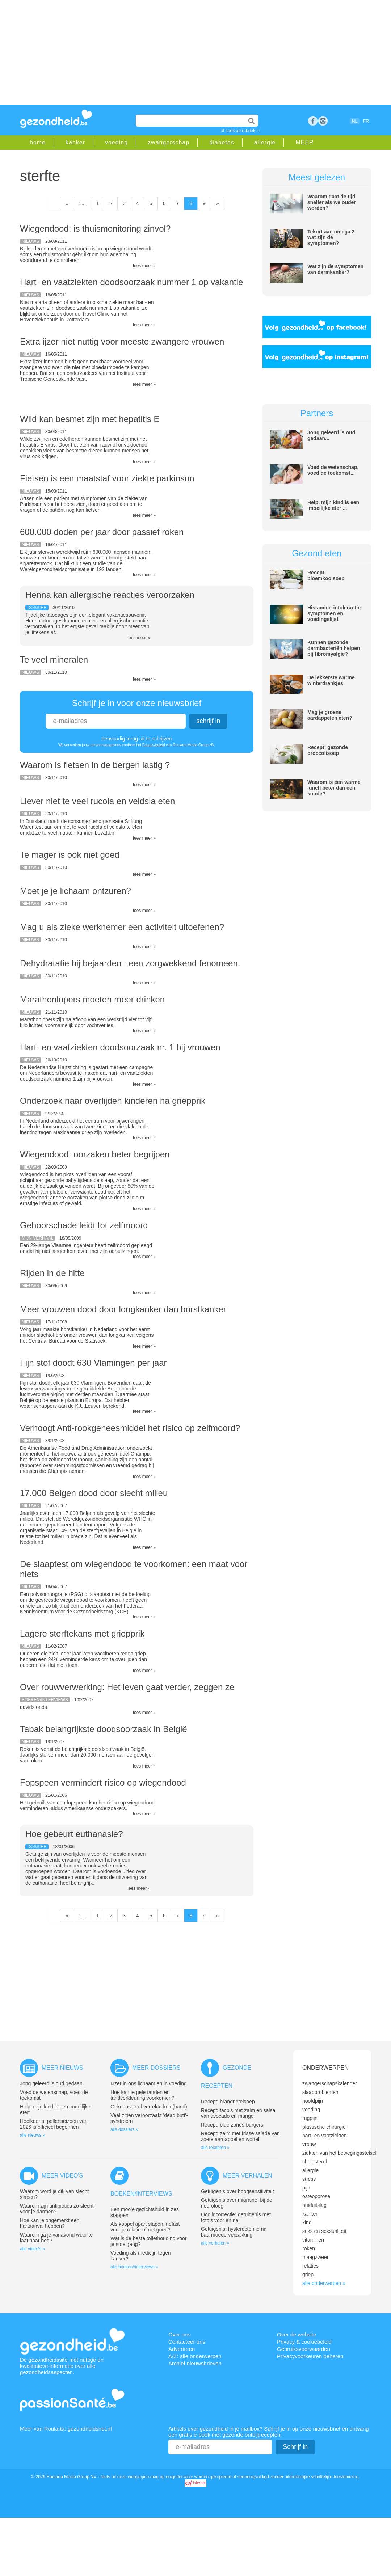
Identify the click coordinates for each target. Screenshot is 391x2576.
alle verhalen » (215, 2243)
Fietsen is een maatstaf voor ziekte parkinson (107, 478)
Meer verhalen (247, 2175)
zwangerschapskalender (329, 2083)
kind (307, 2222)
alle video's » (32, 2248)
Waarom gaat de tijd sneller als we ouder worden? (331, 202)
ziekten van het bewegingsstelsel (339, 2153)
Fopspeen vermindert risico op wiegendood (103, 1782)
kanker (75, 142)
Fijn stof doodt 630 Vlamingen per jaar (93, 1363)
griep (308, 2274)
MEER (304, 142)
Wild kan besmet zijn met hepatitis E (90, 419)
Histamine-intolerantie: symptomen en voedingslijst (334, 613)
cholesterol (314, 2162)
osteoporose (316, 2196)
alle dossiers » (124, 2129)
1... (82, 203)
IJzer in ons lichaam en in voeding (148, 2083)
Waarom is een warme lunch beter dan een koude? (334, 788)
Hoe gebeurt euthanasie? (74, 1834)
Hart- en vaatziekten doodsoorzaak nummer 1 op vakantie (131, 282)
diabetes (221, 142)
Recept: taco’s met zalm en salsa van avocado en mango (238, 2113)
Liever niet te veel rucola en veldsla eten (97, 801)
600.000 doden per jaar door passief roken (102, 532)
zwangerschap (168, 142)
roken (308, 2248)
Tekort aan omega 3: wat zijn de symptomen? (331, 237)
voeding (116, 142)
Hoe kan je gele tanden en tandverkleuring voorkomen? (142, 2095)
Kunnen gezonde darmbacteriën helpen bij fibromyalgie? (333, 648)
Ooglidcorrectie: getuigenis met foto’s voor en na (236, 2217)
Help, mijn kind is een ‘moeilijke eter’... (333, 505)
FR (366, 121)
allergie (265, 142)
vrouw (309, 2144)
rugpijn (310, 2118)
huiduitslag (314, 2205)
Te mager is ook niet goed (69, 855)
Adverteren (181, 2349)
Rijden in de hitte (52, 1273)
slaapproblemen (320, 2092)
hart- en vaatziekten (324, 2135)
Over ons (179, 2334)
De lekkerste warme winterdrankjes (331, 680)
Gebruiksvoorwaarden (303, 2349)
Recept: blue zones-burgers (232, 2125)
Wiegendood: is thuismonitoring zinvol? (95, 228)
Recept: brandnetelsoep (228, 2101)
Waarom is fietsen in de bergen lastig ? (95, 765)
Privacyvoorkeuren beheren (310, 2356)
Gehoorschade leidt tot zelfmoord (84, 1225)
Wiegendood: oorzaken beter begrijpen (95, 1154)
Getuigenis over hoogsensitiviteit (237, 2191)
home (38, 142)
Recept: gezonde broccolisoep (327, 750)
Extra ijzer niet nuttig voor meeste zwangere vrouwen (122, 341)
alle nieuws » (32, 2135)
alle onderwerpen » (323, 2283)
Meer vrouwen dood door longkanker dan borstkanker (123, 1309)
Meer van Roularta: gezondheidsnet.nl (66, 2428)
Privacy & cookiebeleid (304, 2342)
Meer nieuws (62, 2068)
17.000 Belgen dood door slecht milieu (94, 1493)
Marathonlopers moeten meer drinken (92, 999)
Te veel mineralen (54, 659)
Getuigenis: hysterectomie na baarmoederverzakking (233, 2232)
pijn (306, 2188)
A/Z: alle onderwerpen (195, 2356)
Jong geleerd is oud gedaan (51, 2083)
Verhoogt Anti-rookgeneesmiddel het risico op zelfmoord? (130, 1428)
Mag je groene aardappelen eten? (329, 715)
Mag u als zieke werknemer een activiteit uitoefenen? (122, 927)
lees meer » (144, 265)
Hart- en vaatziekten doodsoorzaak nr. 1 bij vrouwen (120, 1047)
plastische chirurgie (324, 2127)
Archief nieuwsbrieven (195, 2363)
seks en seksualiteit (324, 2231)
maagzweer (315, 2257)
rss (323, 121)
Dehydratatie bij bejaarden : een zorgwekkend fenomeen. (130, 963)
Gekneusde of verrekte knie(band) (148, 2107)
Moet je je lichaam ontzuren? (75, 891)
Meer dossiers (156, 2068)
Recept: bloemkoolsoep (326, 575)
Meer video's (62, 2175)
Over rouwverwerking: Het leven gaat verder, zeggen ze (127, 1687)
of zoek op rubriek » (240, 130)
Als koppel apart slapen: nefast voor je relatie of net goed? (145, 2227)
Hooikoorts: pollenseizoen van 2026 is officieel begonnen (54, 2124)
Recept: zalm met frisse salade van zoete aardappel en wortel (240, 2136)
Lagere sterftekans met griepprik (82, 1633)
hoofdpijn (312, 2101)
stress (309, 2179)
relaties (310, 2266)
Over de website (296, 2334)
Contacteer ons (186, 2342)
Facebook (313, 121)
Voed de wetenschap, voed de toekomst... (332, 470)
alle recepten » (215, 2147)
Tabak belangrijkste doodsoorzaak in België (103, 1729)
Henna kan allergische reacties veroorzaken (109, 595)
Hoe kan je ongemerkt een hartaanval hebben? (49, 2223)
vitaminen (313, 2240)
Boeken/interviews (141, 2194)
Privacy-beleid (153, 745)
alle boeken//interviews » (134, 2266)
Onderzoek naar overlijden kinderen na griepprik (112, 1101)
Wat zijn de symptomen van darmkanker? (335, 269)
